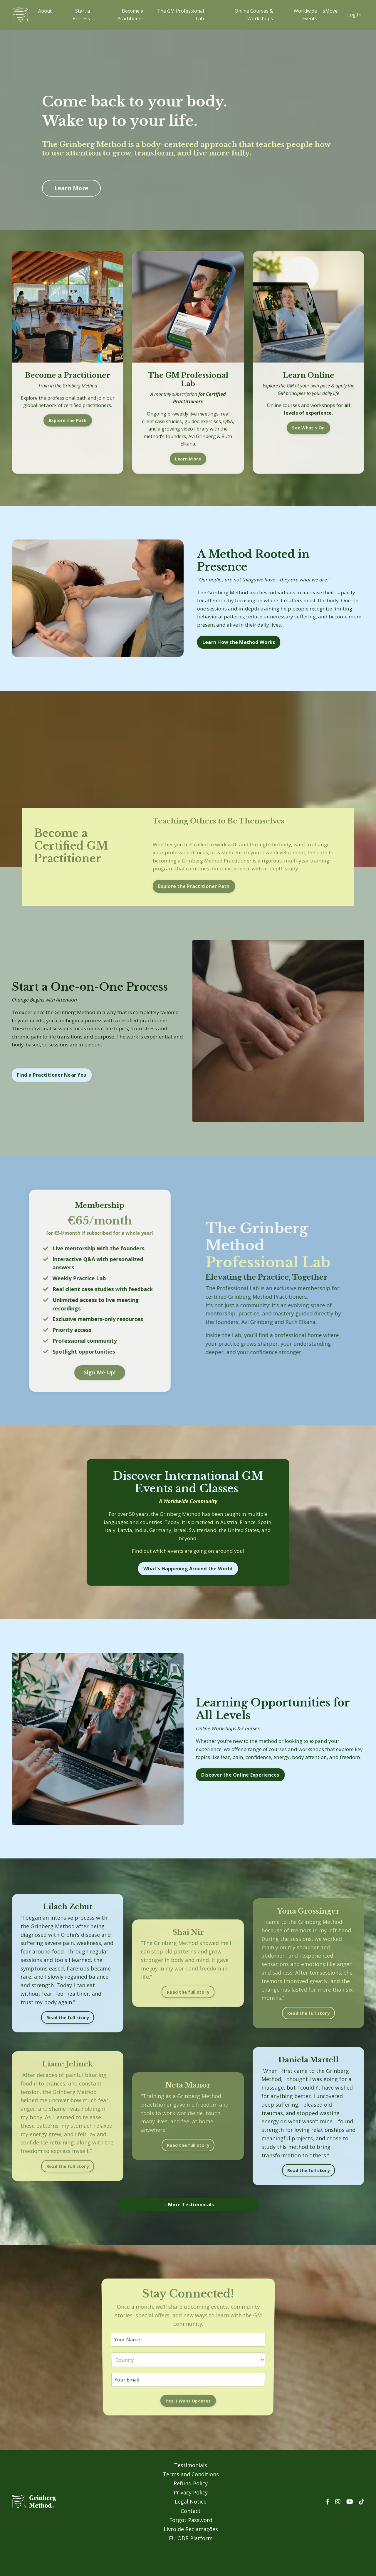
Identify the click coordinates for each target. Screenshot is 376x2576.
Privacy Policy (191, 2519)
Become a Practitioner (130, 15)
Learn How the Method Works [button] (240, 649)
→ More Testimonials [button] (188, 2232)
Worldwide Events (305, 15)
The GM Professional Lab (180, 15)
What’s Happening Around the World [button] (188, 1591)
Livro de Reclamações (191, 2552)
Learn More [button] (73, 188)
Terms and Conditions (191, 2502)
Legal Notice (191, 2527)
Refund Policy (191, 2510)
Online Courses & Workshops (254, 15)
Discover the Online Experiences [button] (243, 1803)
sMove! (330, 11)
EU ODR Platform (191, 2561)
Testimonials (190, 2493)
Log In (354, 14)
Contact (191, 2536)
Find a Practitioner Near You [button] (51, 1095)
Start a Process (81, 15)
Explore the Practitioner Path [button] (192, 904)
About (45, 11)
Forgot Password (190, 2544)
